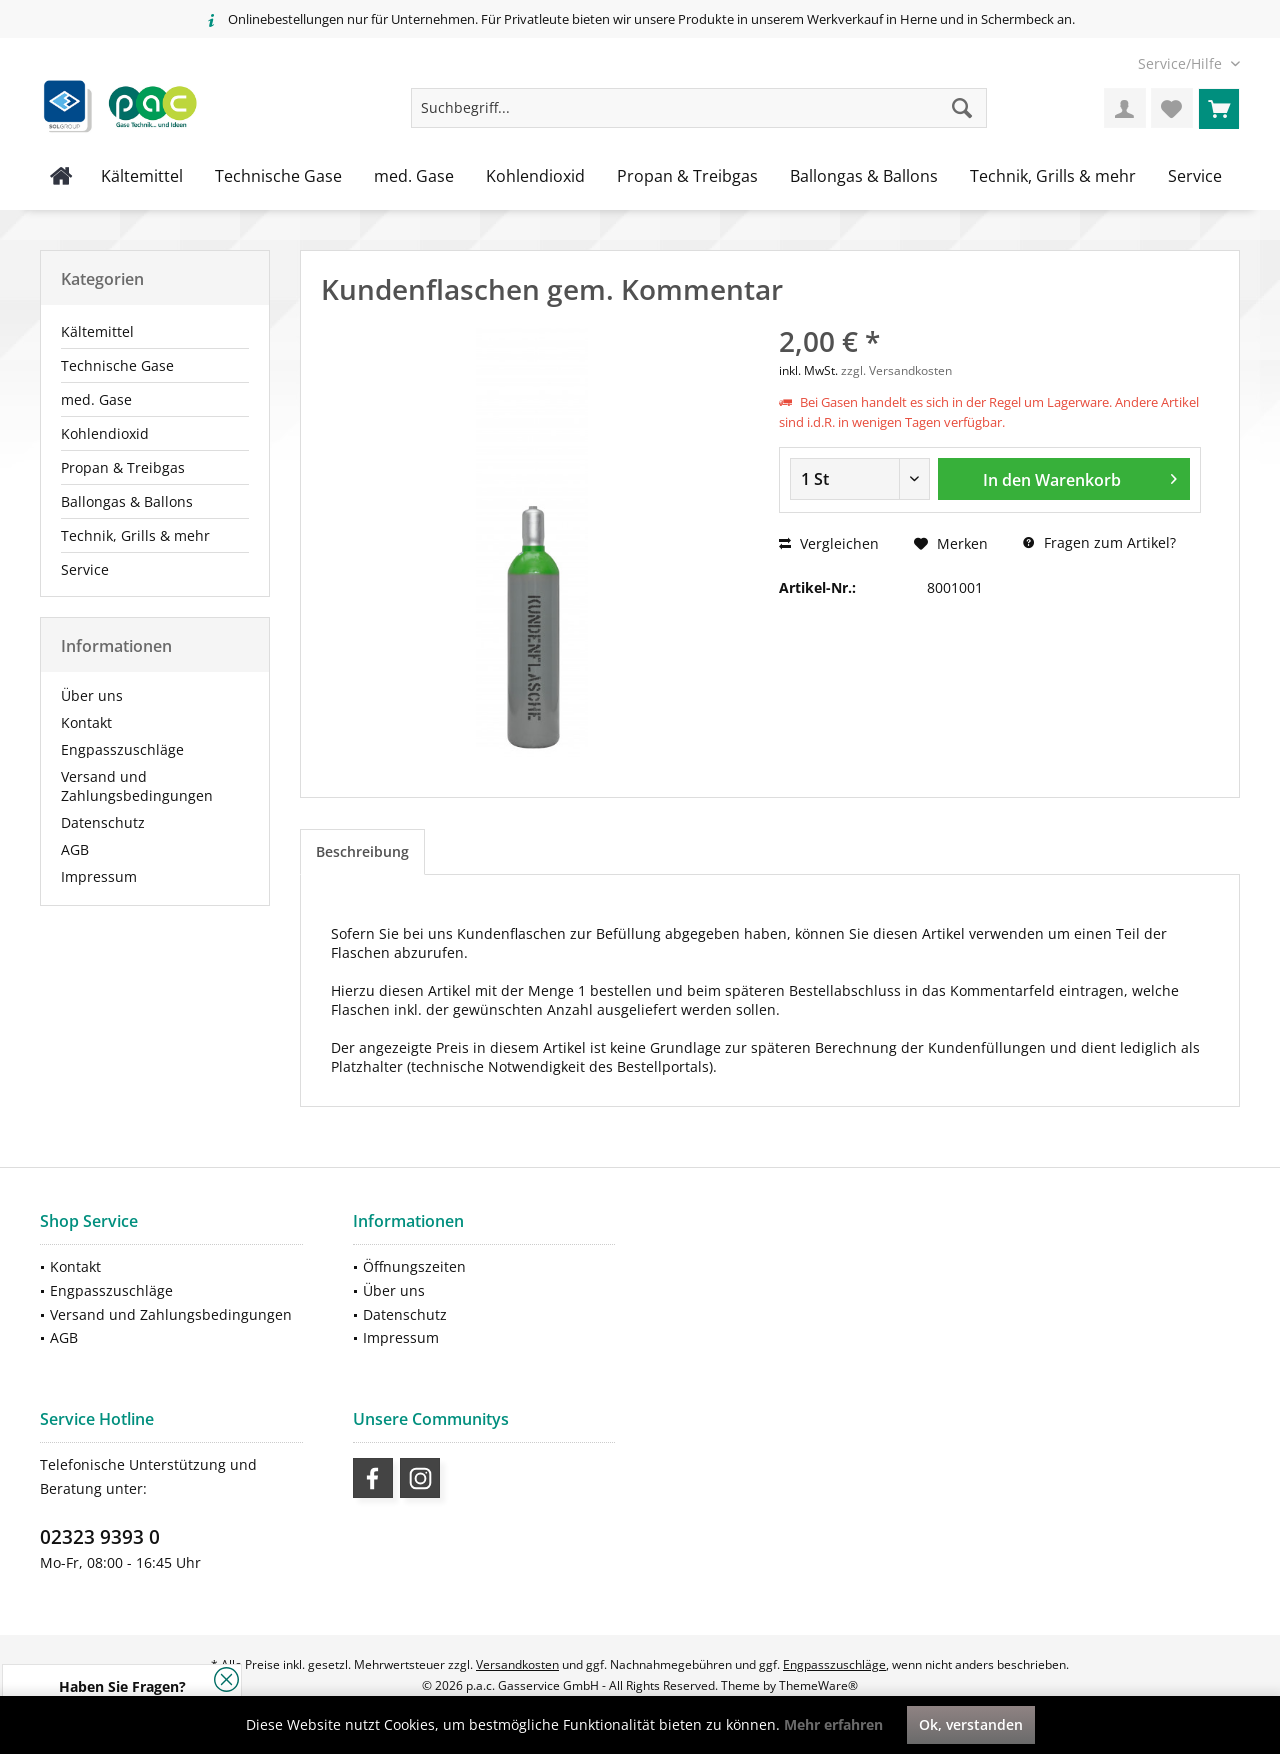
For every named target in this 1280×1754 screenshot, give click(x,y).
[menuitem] (1181, 63)
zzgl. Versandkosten (896, 370)
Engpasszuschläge (122, 749)
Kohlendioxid (105, 433)
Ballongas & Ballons (127, 501)
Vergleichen (829, 543)
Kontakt (86, 722)
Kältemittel (97, 331)
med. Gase (96, 399)
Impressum (99, 876)
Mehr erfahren (833, 1724)
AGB (75, 849)
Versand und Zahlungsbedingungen (137, 786)
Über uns (92, 695)
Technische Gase (117, 365)
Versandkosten (517, 1664)
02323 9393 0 (100, 1537)
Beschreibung (362, 851)
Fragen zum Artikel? (1099, 542)
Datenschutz (103, 822)
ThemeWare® (818, 1685)
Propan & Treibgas (123, 467)
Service (85, 569)
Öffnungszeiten (414, 1266)
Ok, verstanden (971, 1724)
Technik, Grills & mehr (135, 535)
